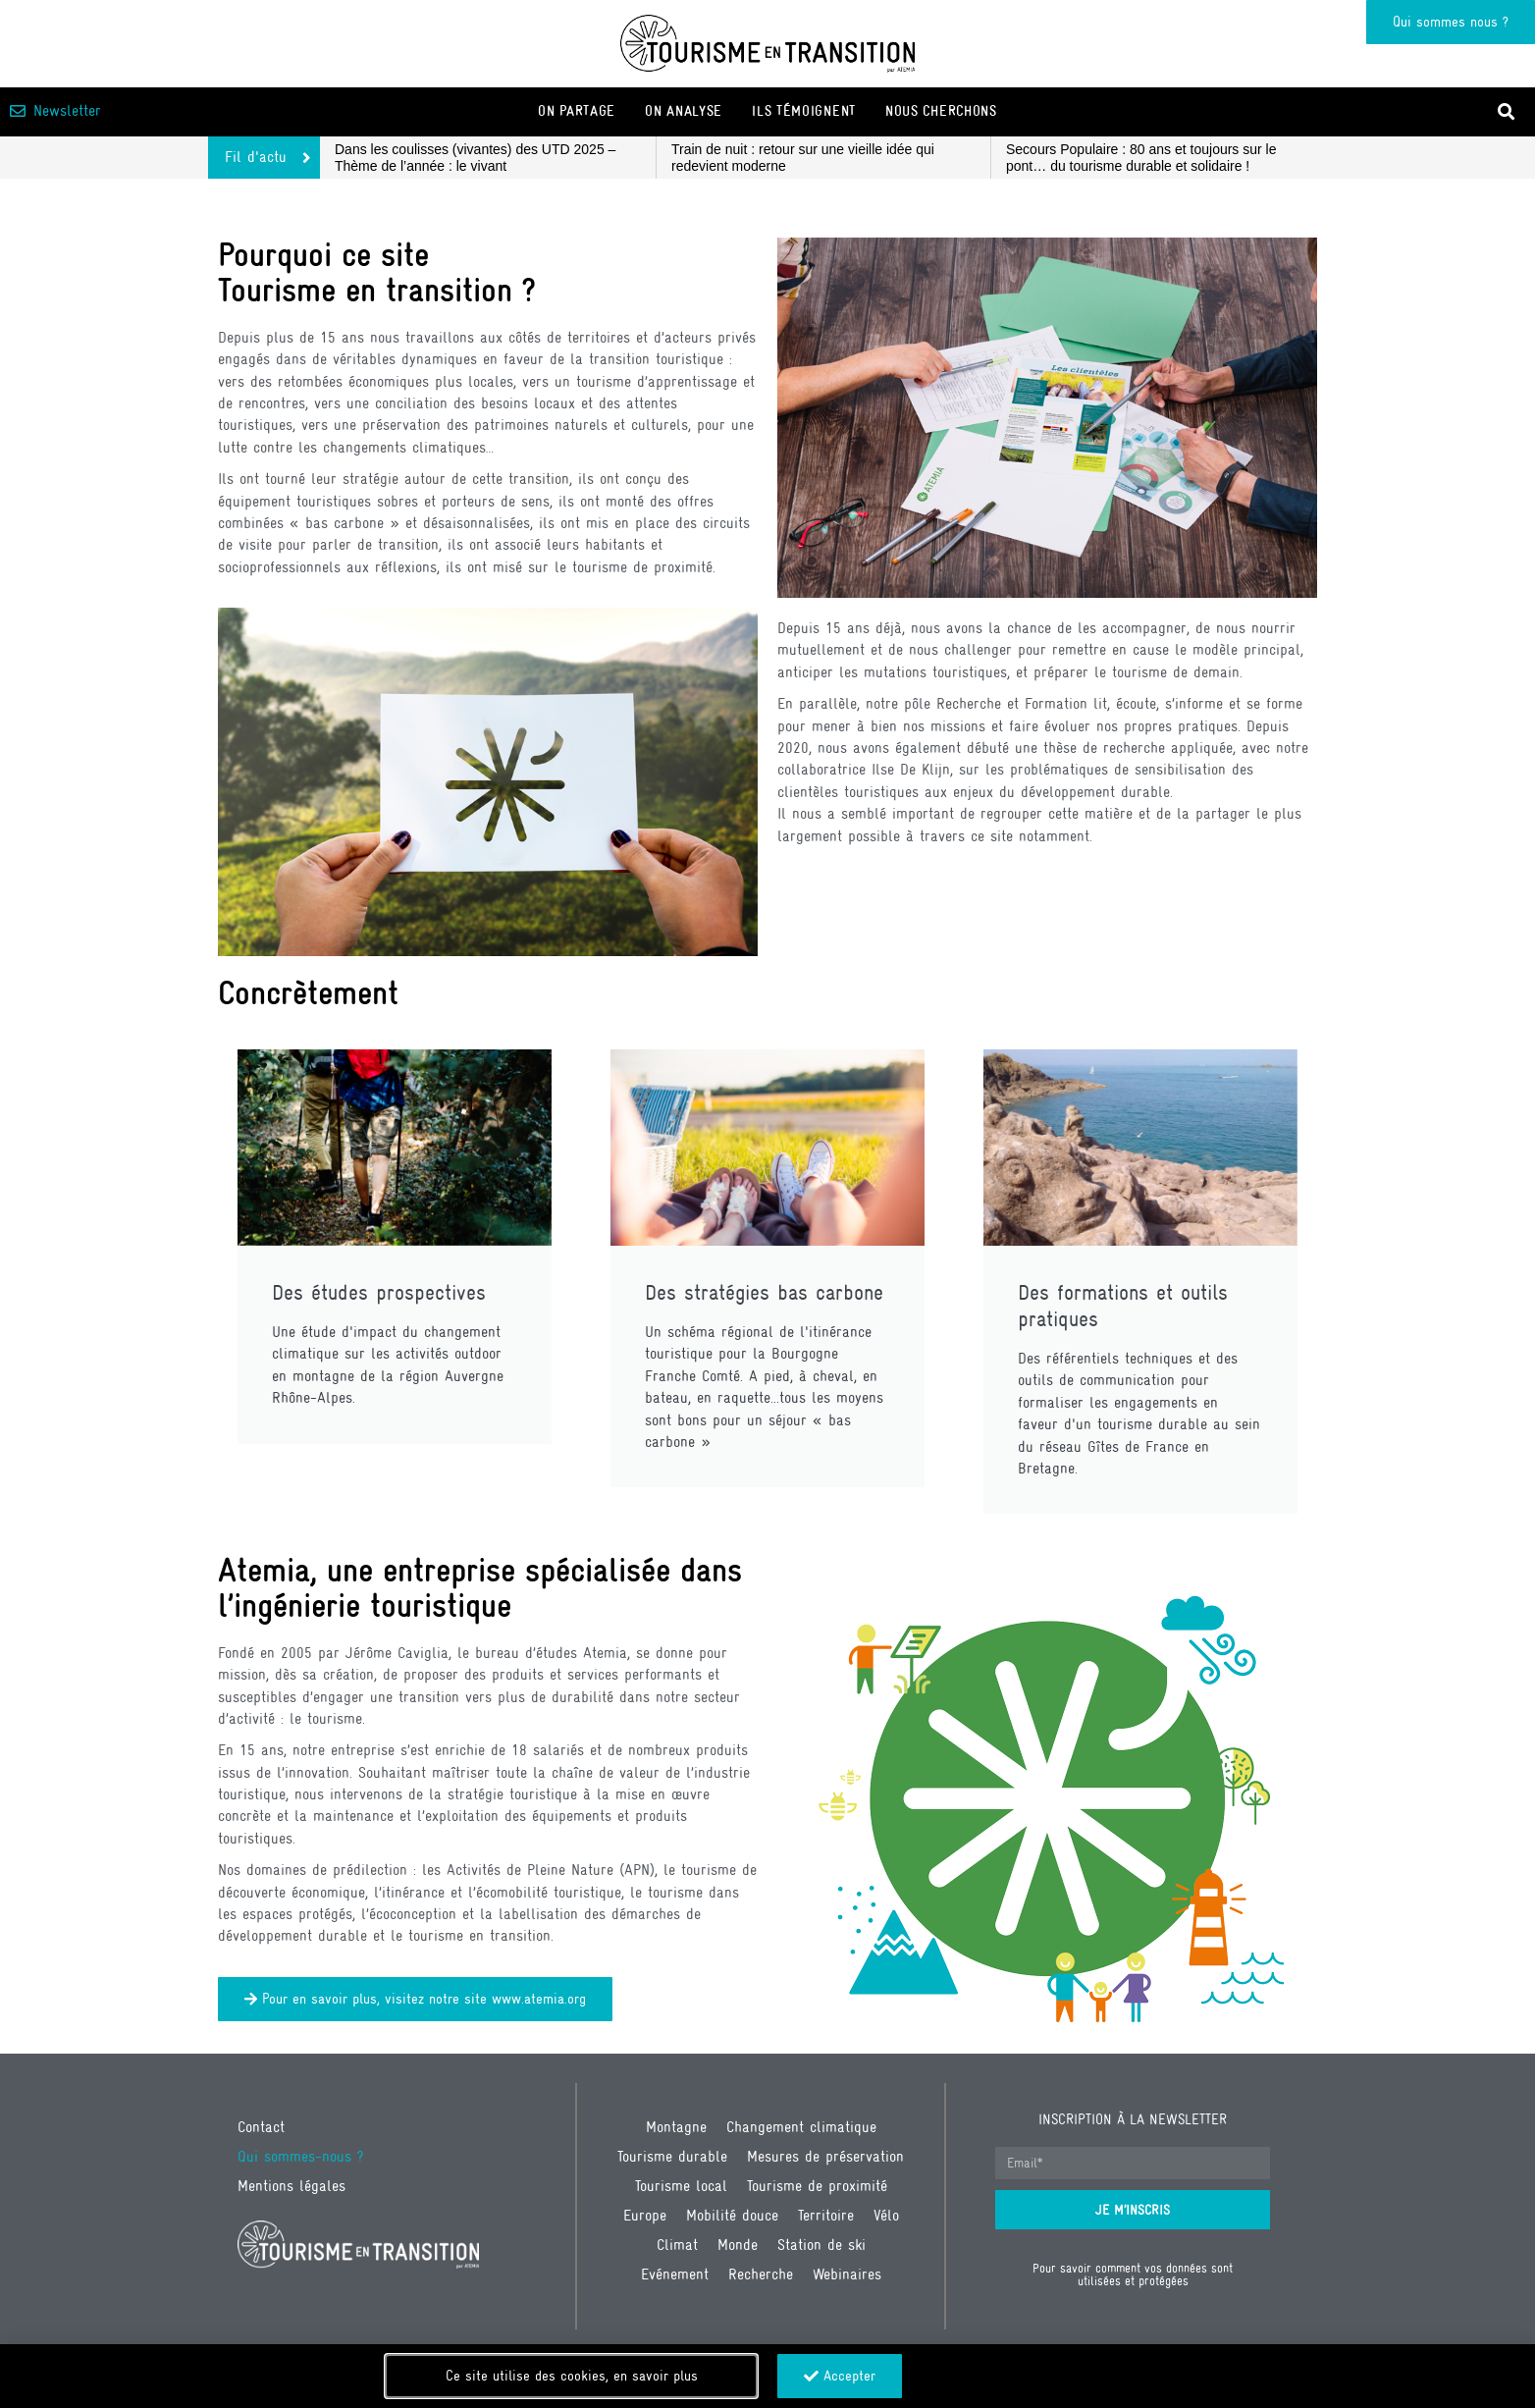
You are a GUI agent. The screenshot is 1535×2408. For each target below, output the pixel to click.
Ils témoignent (804, 111)
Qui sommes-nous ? (300, 2156)
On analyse (683, 111)
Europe (644, 2215)
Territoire (826, 2215)
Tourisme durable (672, 2156)
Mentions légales (291, 2185)
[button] (1507, 111)
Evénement (675, 2274)
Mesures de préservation (825, 2156)
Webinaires (847, 2274)
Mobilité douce (732, 2215)
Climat (677, 2244)
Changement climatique (801, 2126)
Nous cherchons (941, 111)
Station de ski (821, 2244)
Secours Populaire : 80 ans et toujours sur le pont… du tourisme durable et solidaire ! (1141, 157)
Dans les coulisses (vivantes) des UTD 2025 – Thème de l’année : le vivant (475, 157)
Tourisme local (681, 2185)
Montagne (676, 2126)
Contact (261, 2126)
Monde (737, 2244)
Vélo (886, 2215)
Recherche (760, 2274)
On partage (576, 111)
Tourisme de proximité (817, 2185)
